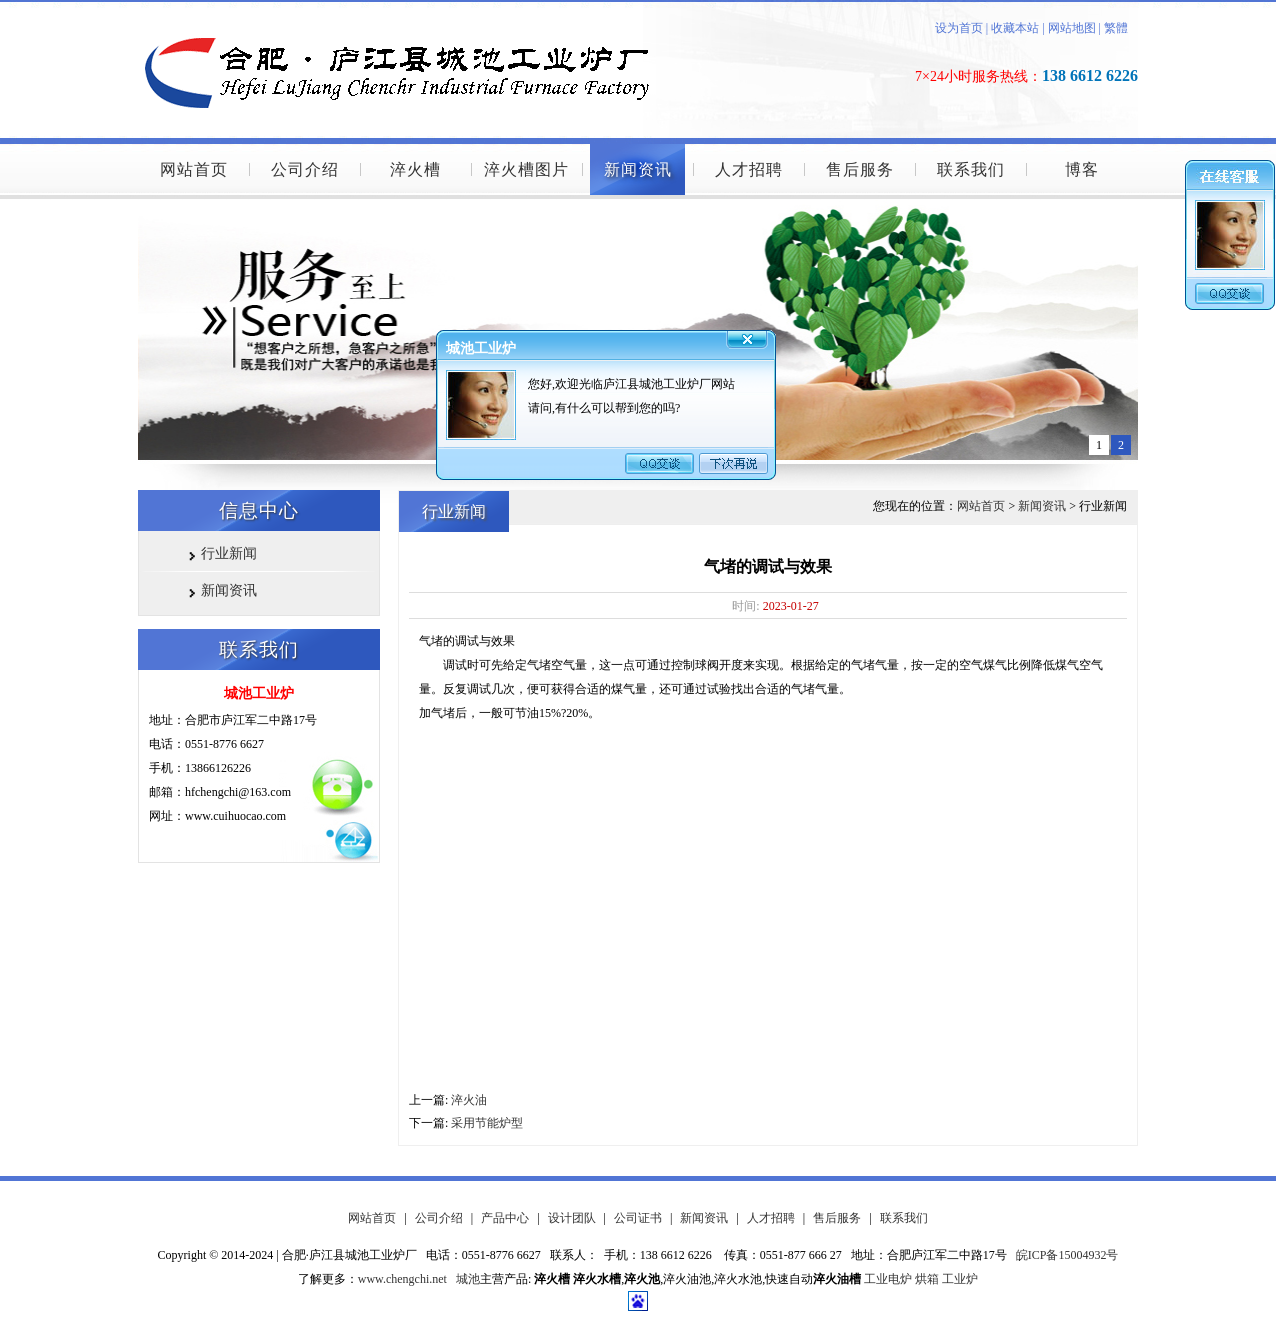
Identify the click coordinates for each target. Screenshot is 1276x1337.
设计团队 (572, 1218)
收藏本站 (1013, 28)
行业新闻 (229, 553)
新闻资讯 (638, 169)
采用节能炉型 (487, 1123)
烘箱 (927, 1279)
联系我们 (971, 169)
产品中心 (505, 1218)
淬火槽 (415, 169)
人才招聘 (749, 169)
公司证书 (638, 1218)
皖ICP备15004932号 (1067, 1255)
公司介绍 (305, 169)
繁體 (1116, 28)
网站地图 (1072, 28)
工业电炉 (888, 1279)
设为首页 (959, 28)
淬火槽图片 (526, 169)
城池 (468, 1279)
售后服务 (860, 169)
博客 (1082, 169)
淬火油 (469, 1100)
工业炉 (960, 1279)
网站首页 (194, 169)
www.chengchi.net (402, 1279)
